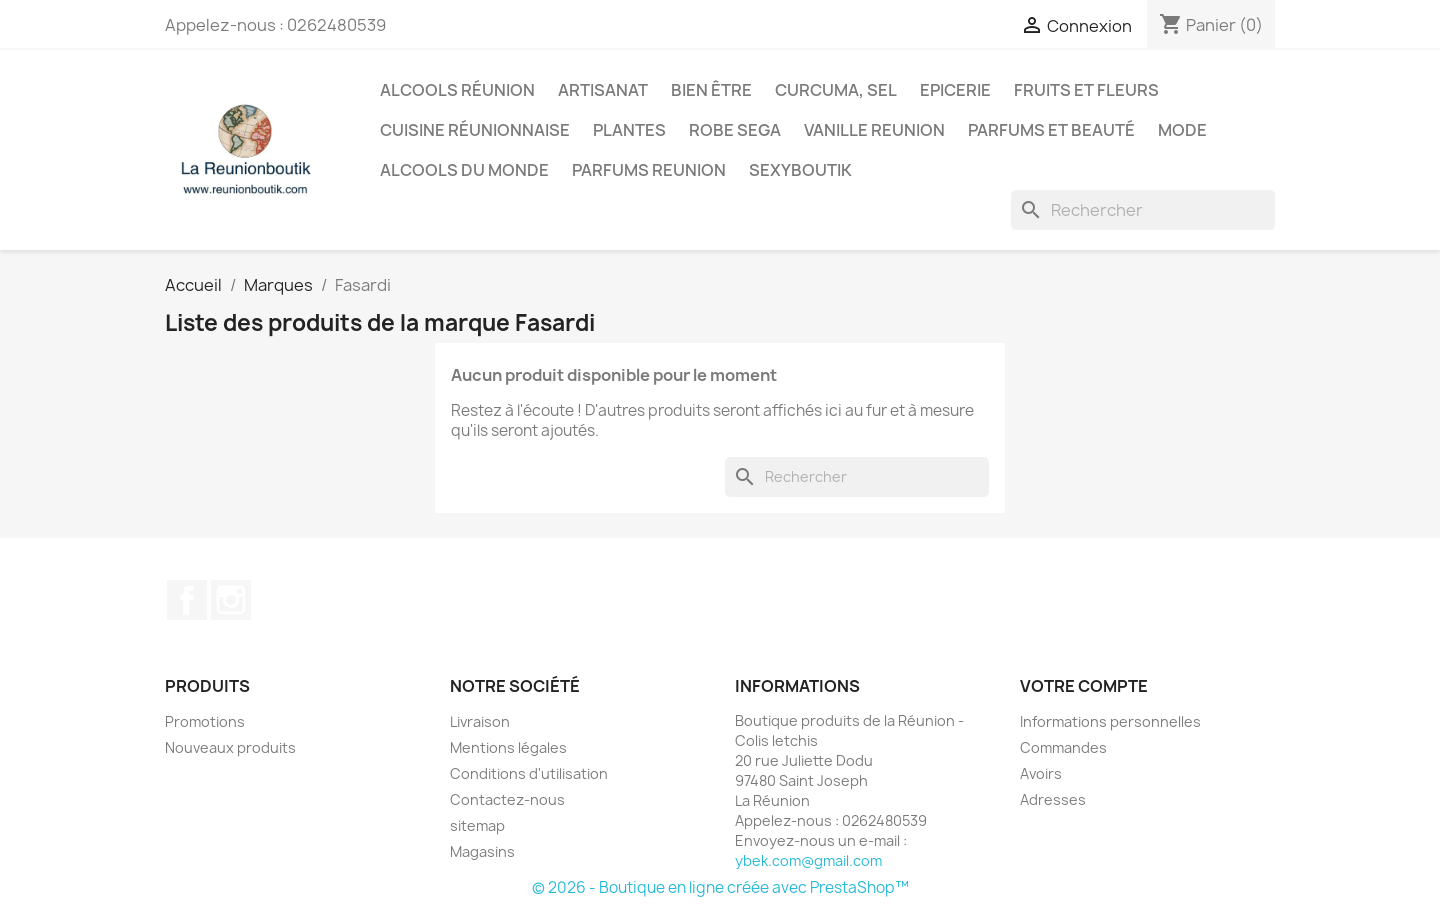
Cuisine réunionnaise (475, 130)
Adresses (1053, 799)
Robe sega (735, 130)
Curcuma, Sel (836, 90)
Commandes (1063, 747)
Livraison (480, 721)
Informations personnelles (1110, 721)
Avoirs (1041, 773)
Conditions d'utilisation (529, 773)
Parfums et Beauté (1051, 130)
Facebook (187, 600)
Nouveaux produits (230, 747)
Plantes (629, 130)
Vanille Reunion (874, 130)
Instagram (231, 600)
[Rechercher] (1143, 210)
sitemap (477, 825)
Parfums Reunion (649, 170)
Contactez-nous (507, 799)
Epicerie (955, 90)
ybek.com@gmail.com (808, 860)
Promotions (205, 721)
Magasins (482, 851)
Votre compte (1084, 686)
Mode (1182, 130)
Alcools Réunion (457, 90)
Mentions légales (508, 747)
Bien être (711, 90)
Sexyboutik (800, 170)
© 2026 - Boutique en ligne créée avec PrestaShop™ (720, 887)
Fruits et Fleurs (1086, 90)
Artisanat (603, 90)
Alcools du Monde (464, 170)
